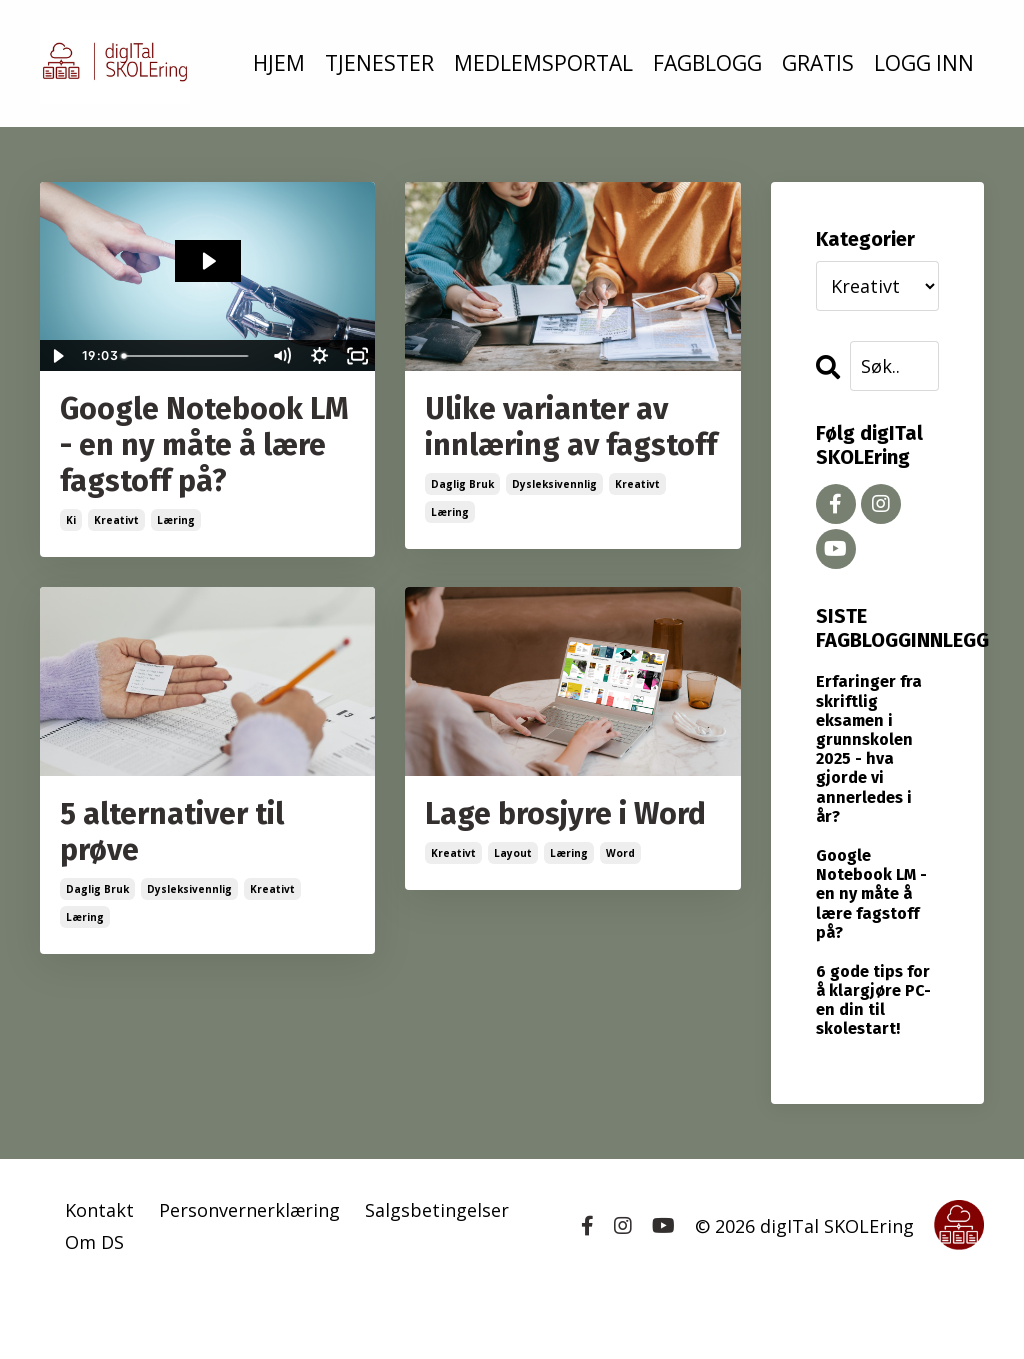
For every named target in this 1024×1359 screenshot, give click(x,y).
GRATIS (818, 63)
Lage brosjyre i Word (565, 814)
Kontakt (99, 1210)
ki (71, 520)
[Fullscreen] (357, 356)
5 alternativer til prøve (172, 832)
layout (513, 853)
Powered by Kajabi (923, 1305)
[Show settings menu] (319, 356)
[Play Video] (58, 356)
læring (176, 520)
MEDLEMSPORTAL (543, 63)
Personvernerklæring (249, 1210)
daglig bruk (462, 484)
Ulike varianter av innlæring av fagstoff (571, 427)
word (620, 853)
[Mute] (281, 356)
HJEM (279, 63)
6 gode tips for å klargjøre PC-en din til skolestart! (873, 1000)
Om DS (94, 1242)
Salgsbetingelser (437, 1210)
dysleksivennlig (554, 484)
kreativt (116, 520)
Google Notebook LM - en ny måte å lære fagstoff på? (204, 445)
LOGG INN (924, 63)
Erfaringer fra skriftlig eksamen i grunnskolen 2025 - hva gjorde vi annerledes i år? (869, 748)
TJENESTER (379, 63)
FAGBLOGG (707, 63)
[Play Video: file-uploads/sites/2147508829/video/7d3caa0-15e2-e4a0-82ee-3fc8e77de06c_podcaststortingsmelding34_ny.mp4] (208, 261)
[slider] (187, 356)
